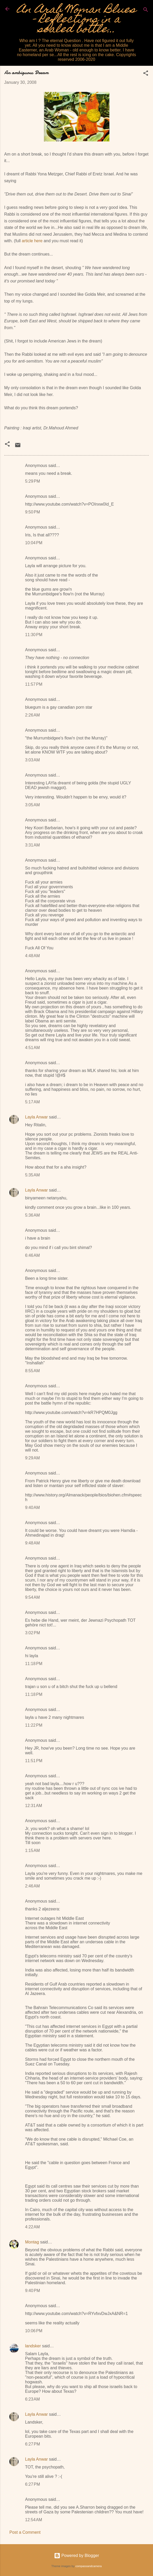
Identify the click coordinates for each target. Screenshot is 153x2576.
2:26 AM (32, 715)
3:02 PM (32, 1633)
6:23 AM (32, 2399)
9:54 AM (32, 1597)
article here (32, 241)
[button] (146, 74)
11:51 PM (33, 1760)
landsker (33, 2346)
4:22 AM (32, 2227)
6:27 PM (32, 2444)
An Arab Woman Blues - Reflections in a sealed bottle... (76, 20)
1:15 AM (32, 1850)
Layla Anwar (36, 1117)
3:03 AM (32, 760)
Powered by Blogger (76, 2555)
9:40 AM (32, 1507)
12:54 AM (33, 2520)
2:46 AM (32, 1886)
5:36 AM (32, 1215)
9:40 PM (32, 2290)
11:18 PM (33, 1663)
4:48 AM (32, 956)
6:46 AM (32, 1255)
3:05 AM (32, 805)
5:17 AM (32, 1102)
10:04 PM (33, 543)
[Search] (146, 11)
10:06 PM (33, 2331)
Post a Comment (24, 2532)
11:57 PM (33, 684)
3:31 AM (32, 845)
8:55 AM (32, 1371)
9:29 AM (32, 1458)
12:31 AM (33, 1805)
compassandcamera (88, 2566)
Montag (32, 2242)
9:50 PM (32, 512)
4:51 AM (32, 1047)
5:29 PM (32, 481)
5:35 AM (32, 1175)
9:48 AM (32, 1543)
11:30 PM (33, 634)
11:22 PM (33, 1725)
